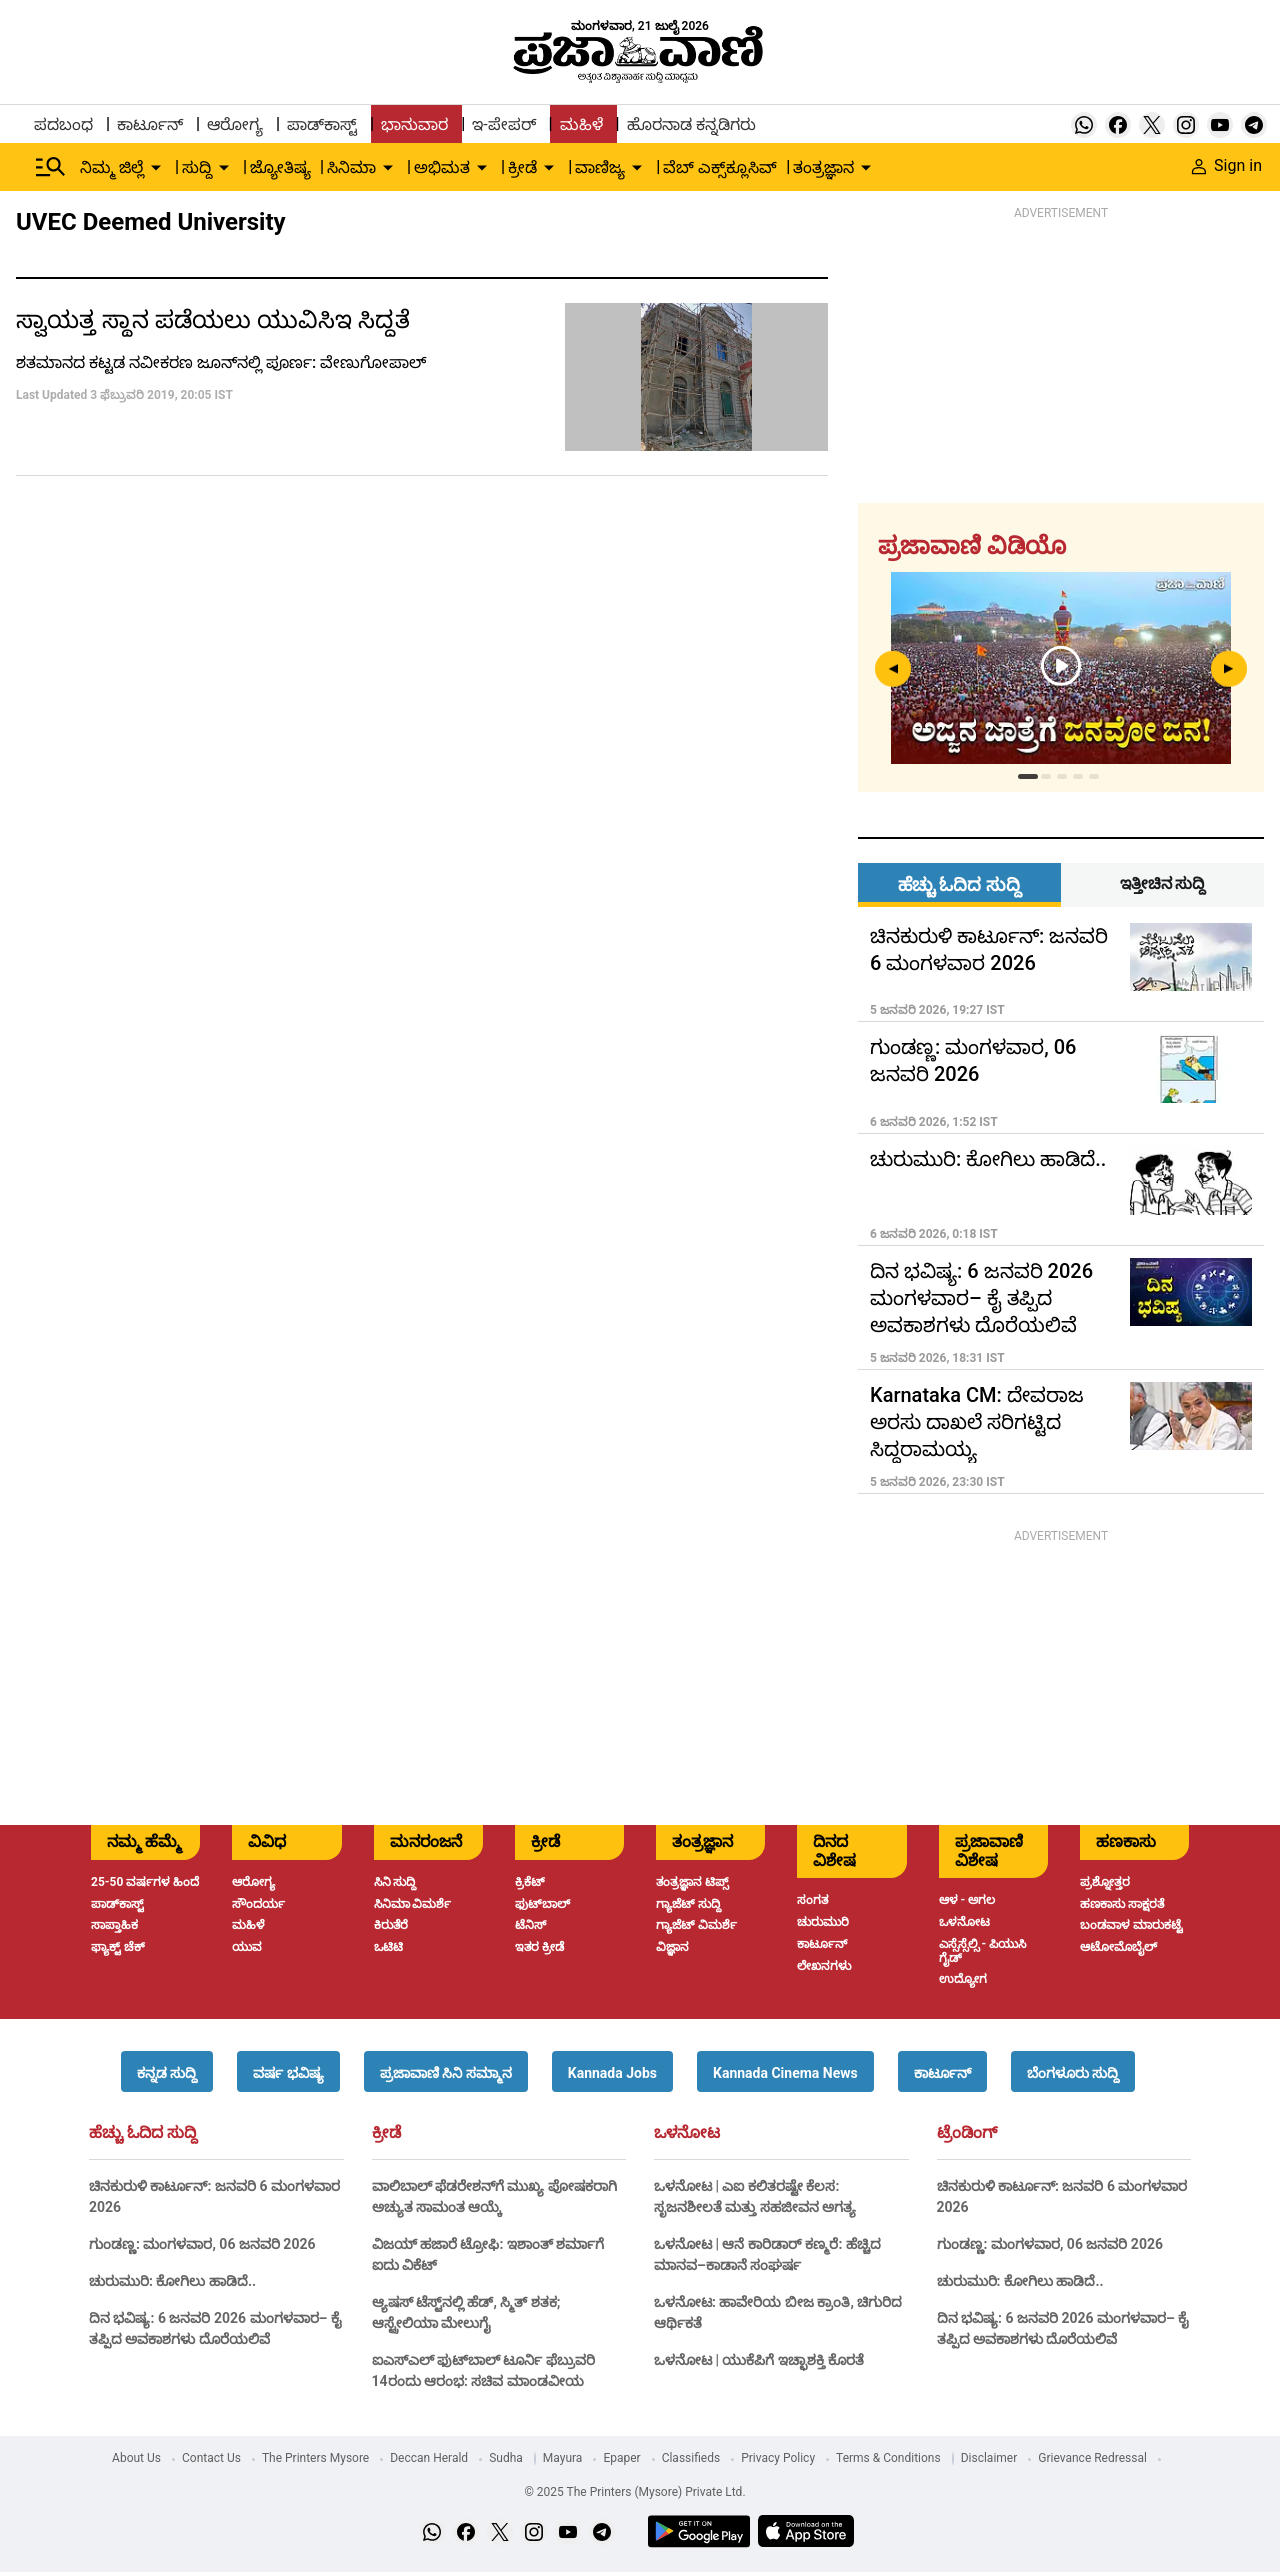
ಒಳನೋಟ (687, 2133)
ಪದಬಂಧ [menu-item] (63, 124)
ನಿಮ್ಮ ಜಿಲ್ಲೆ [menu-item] (112, 167)
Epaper (621, 2458)
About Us (136, 2458)
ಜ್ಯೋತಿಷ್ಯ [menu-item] (280, 167)
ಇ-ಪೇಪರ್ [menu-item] (503, 124)
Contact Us (211, 2458)
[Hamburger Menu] (51, 167)
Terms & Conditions (888, 2458)
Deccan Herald (429, 2458)
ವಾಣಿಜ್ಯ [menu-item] (600, 167)
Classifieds (691, 2458)
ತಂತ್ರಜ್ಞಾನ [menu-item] (823, 167)
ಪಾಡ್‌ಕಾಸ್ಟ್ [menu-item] (322, 124)
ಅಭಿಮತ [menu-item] (442, 167)
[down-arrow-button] (156, 168)
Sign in (1227, 165)
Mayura (563, 2458)
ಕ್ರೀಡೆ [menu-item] (522, 167)
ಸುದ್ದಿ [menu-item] (197, 167)
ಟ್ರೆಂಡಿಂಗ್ (967, 2133)
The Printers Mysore (315, 2458)
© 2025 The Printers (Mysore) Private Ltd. (634, 2492)
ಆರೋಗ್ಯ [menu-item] (235, 124)
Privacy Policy (778, 2458)
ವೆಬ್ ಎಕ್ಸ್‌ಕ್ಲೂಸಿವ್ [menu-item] (720, 167)
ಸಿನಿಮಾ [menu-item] (351, 167)
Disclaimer (989, 2458)
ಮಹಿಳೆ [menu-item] (581, 124)
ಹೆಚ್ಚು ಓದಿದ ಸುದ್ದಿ (143, 2133)
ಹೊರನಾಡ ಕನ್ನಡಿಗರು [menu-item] (691, 124)
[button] (167, 2071)
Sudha (506, 2458)
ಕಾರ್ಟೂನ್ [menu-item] (150, 124)
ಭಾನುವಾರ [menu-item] (414, 124)
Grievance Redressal (1092, 2458)
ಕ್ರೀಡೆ (386, 2133)
